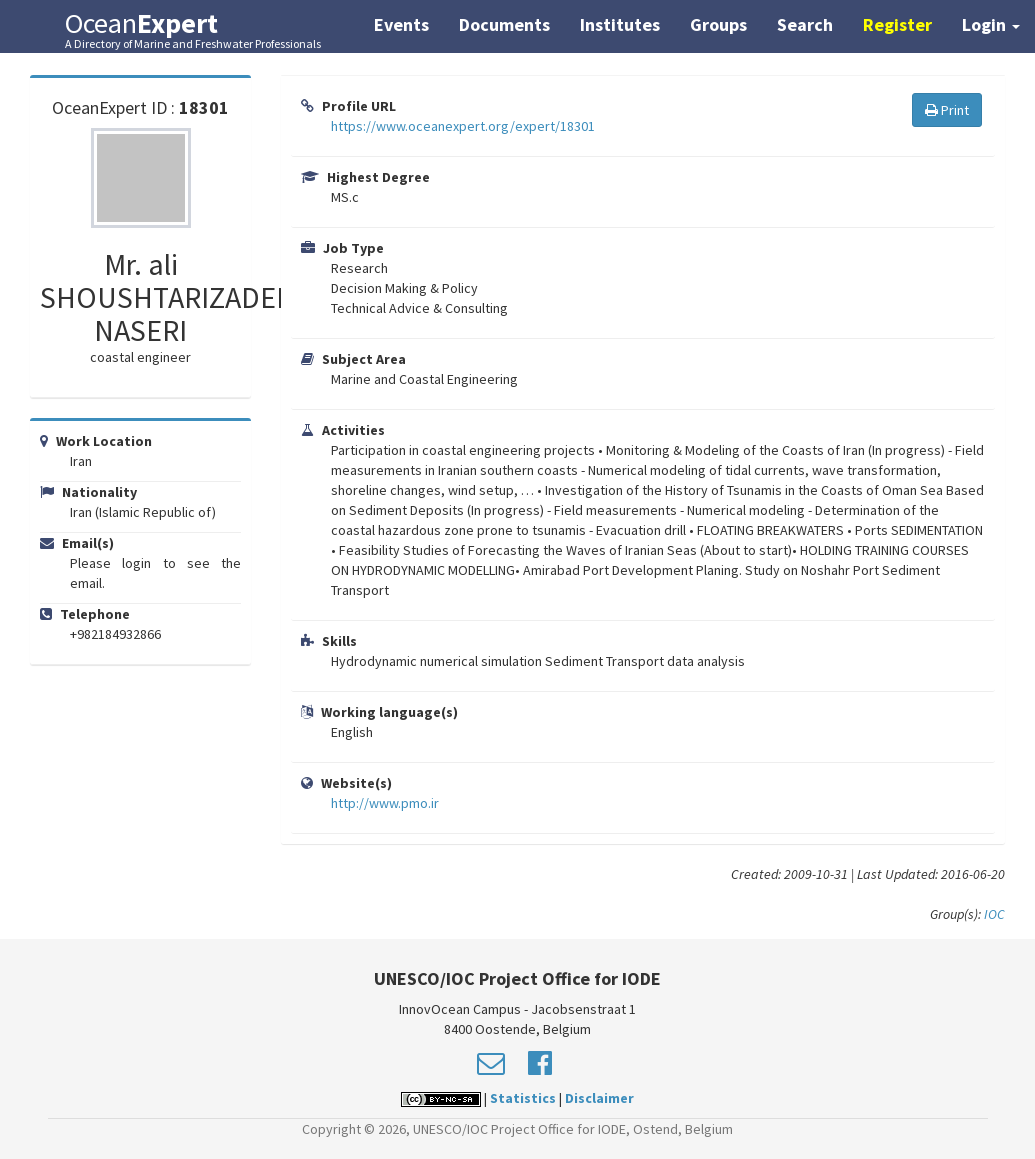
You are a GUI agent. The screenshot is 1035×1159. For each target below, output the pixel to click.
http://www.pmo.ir (385, 803)
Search (805, 24)
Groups (718, 24)
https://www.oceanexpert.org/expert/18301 (463, 126)
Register (897, 24)
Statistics (523, 1098)
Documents (504, 24)
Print (947, 110)
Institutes (620, 24)
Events (401, 24)
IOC (994, 914)
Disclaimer (599, 1098)
